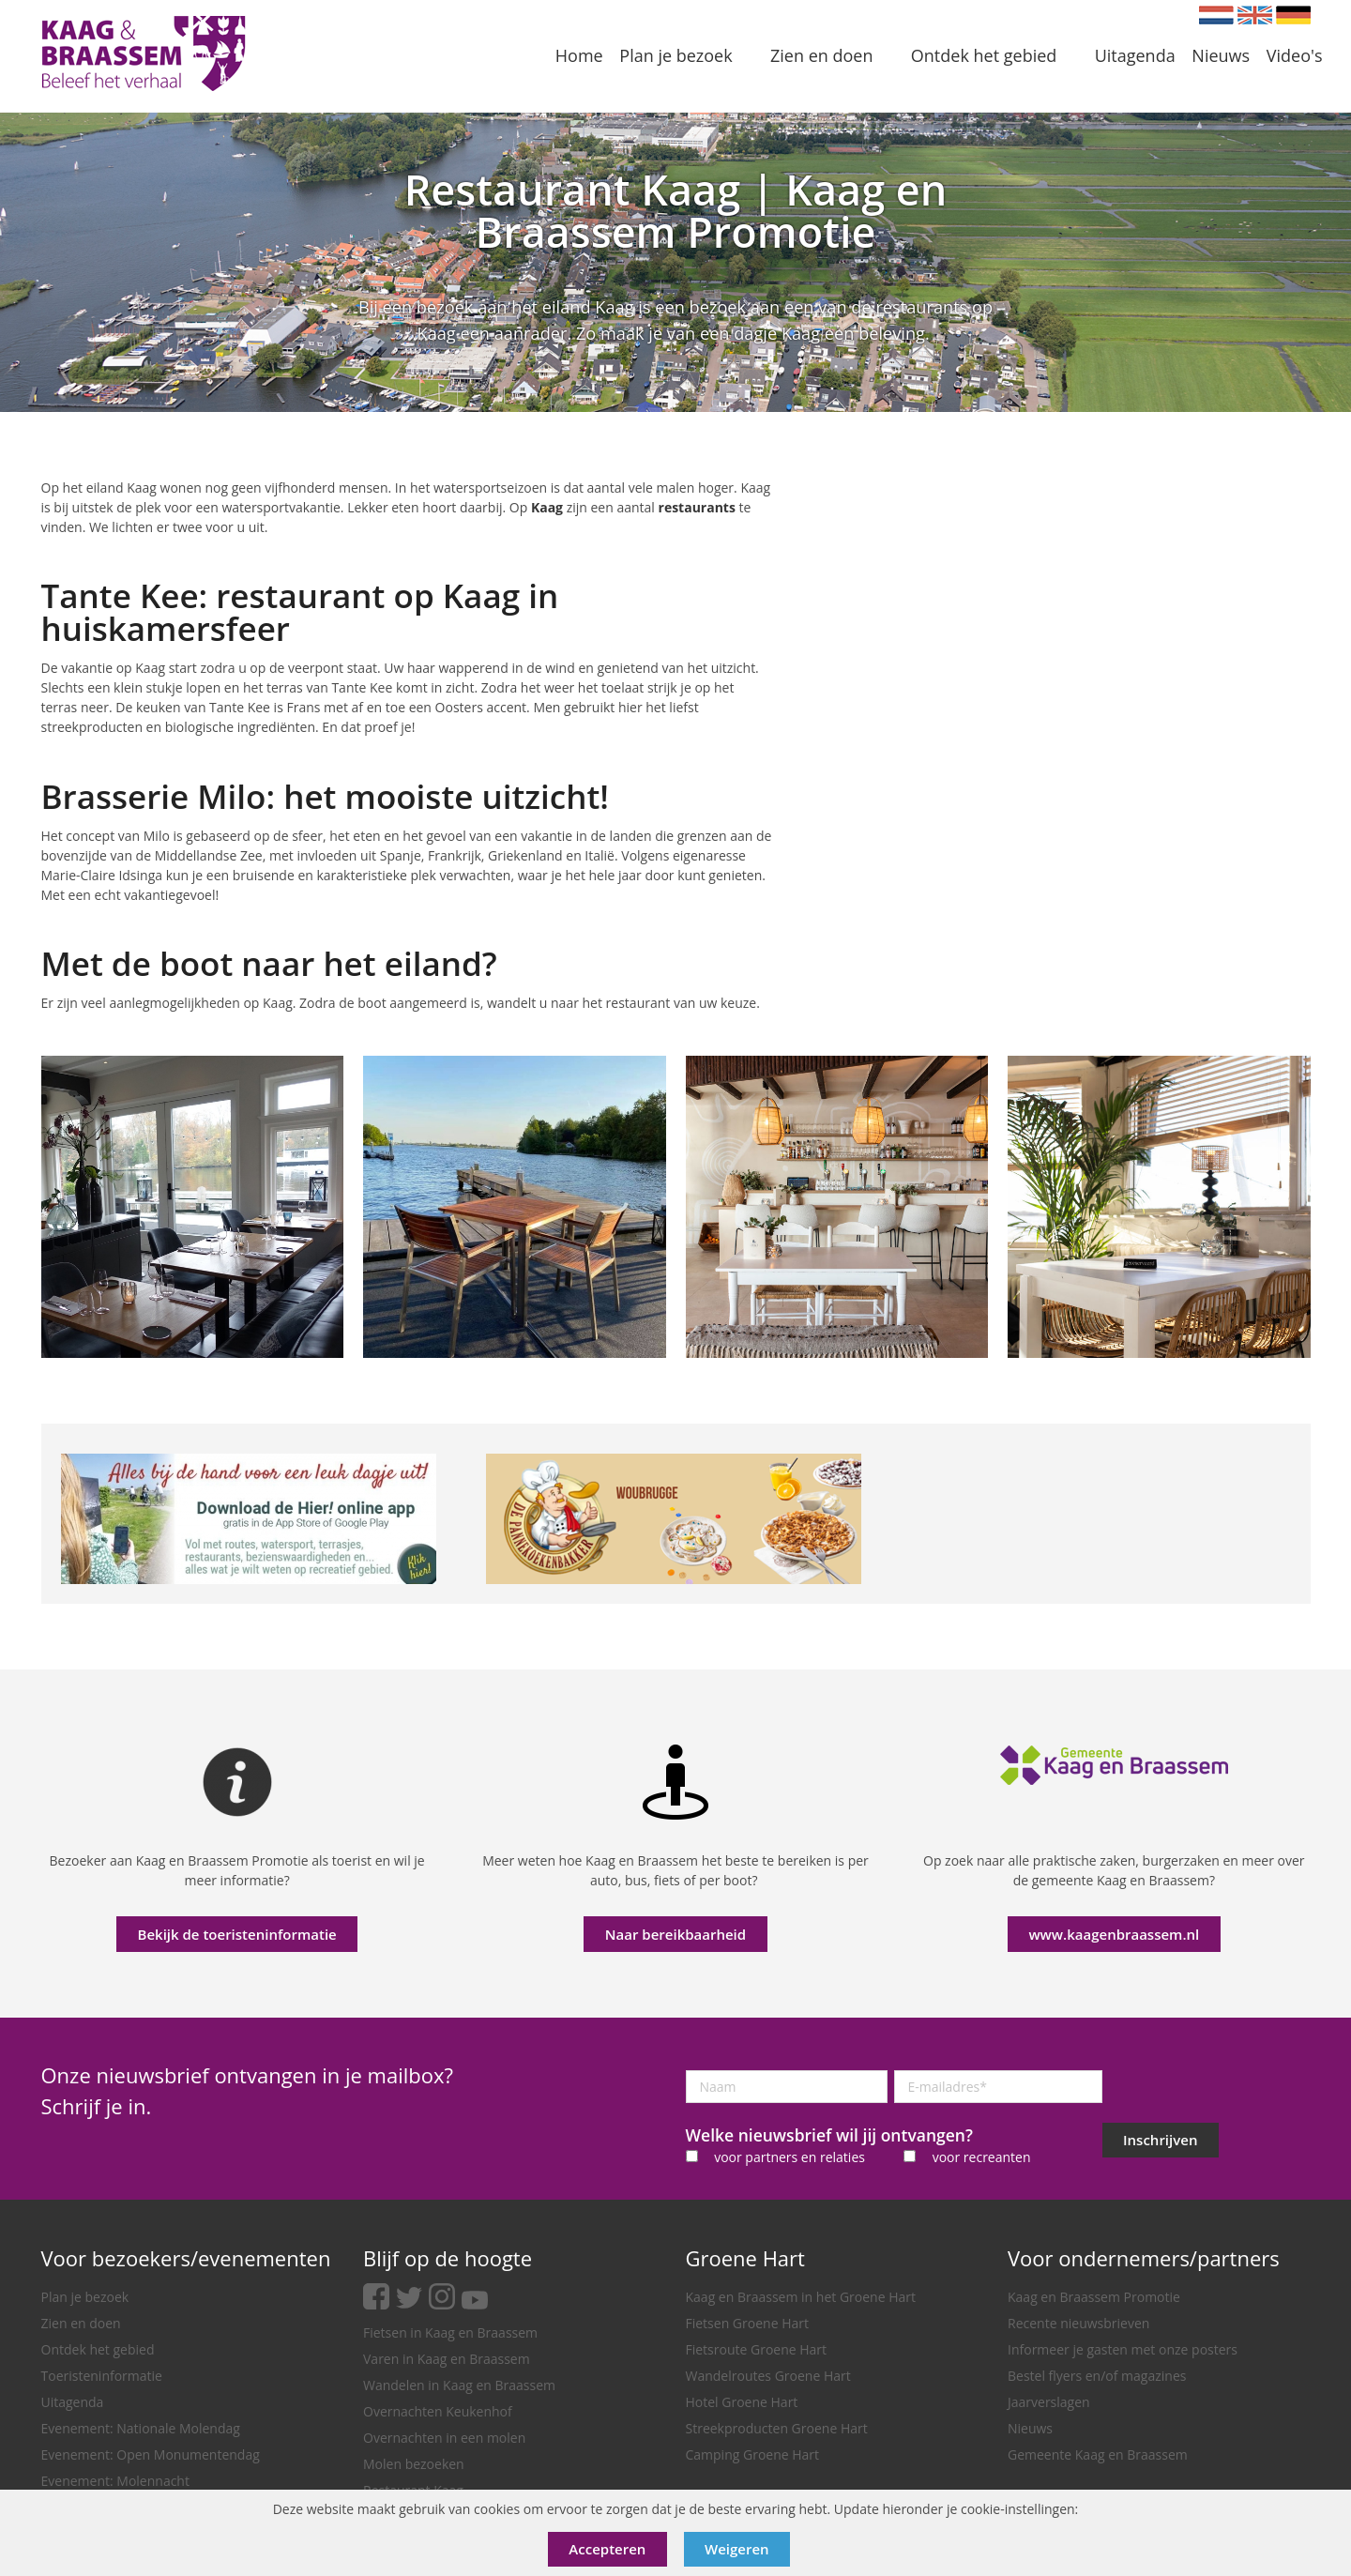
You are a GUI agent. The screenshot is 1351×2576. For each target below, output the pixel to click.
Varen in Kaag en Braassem (446, 2359)
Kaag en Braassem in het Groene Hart (801, 2297)
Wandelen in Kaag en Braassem (459, 2385)
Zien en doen (81, 2323)
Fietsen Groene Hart (747, 2323)
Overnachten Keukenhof (437, 2411)
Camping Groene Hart (753, 2454)
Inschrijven (1160, 2139)
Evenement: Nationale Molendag (140, 2428)
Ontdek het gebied (98, 2349)
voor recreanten (982, 2157)
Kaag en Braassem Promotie (1094, 2297)
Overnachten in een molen (444, 2437)
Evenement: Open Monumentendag (150, 2454)
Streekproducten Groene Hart (777, 2428)
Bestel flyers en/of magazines (1097, 2376)
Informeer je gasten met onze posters (1122, 2349)
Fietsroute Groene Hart (756, 2349)
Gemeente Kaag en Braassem (1098, 2454)
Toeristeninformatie (101, 2376)
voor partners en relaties (789, 2157)
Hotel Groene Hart (742, 2402)
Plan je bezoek (85, 2297)
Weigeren (737, 2548)
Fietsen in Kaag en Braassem (450, 2332)
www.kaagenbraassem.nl (1113, 1934)
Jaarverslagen (1049, 2402)
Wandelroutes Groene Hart (768, 2376)
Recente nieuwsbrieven (1078, 2323)
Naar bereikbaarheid (675, 1934)
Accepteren (607, 2548)
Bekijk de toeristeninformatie (237, 1934)
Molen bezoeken (413, 2464)
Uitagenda (72, 2402)
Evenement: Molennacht (115, 2481)
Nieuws (1030, 2428)
